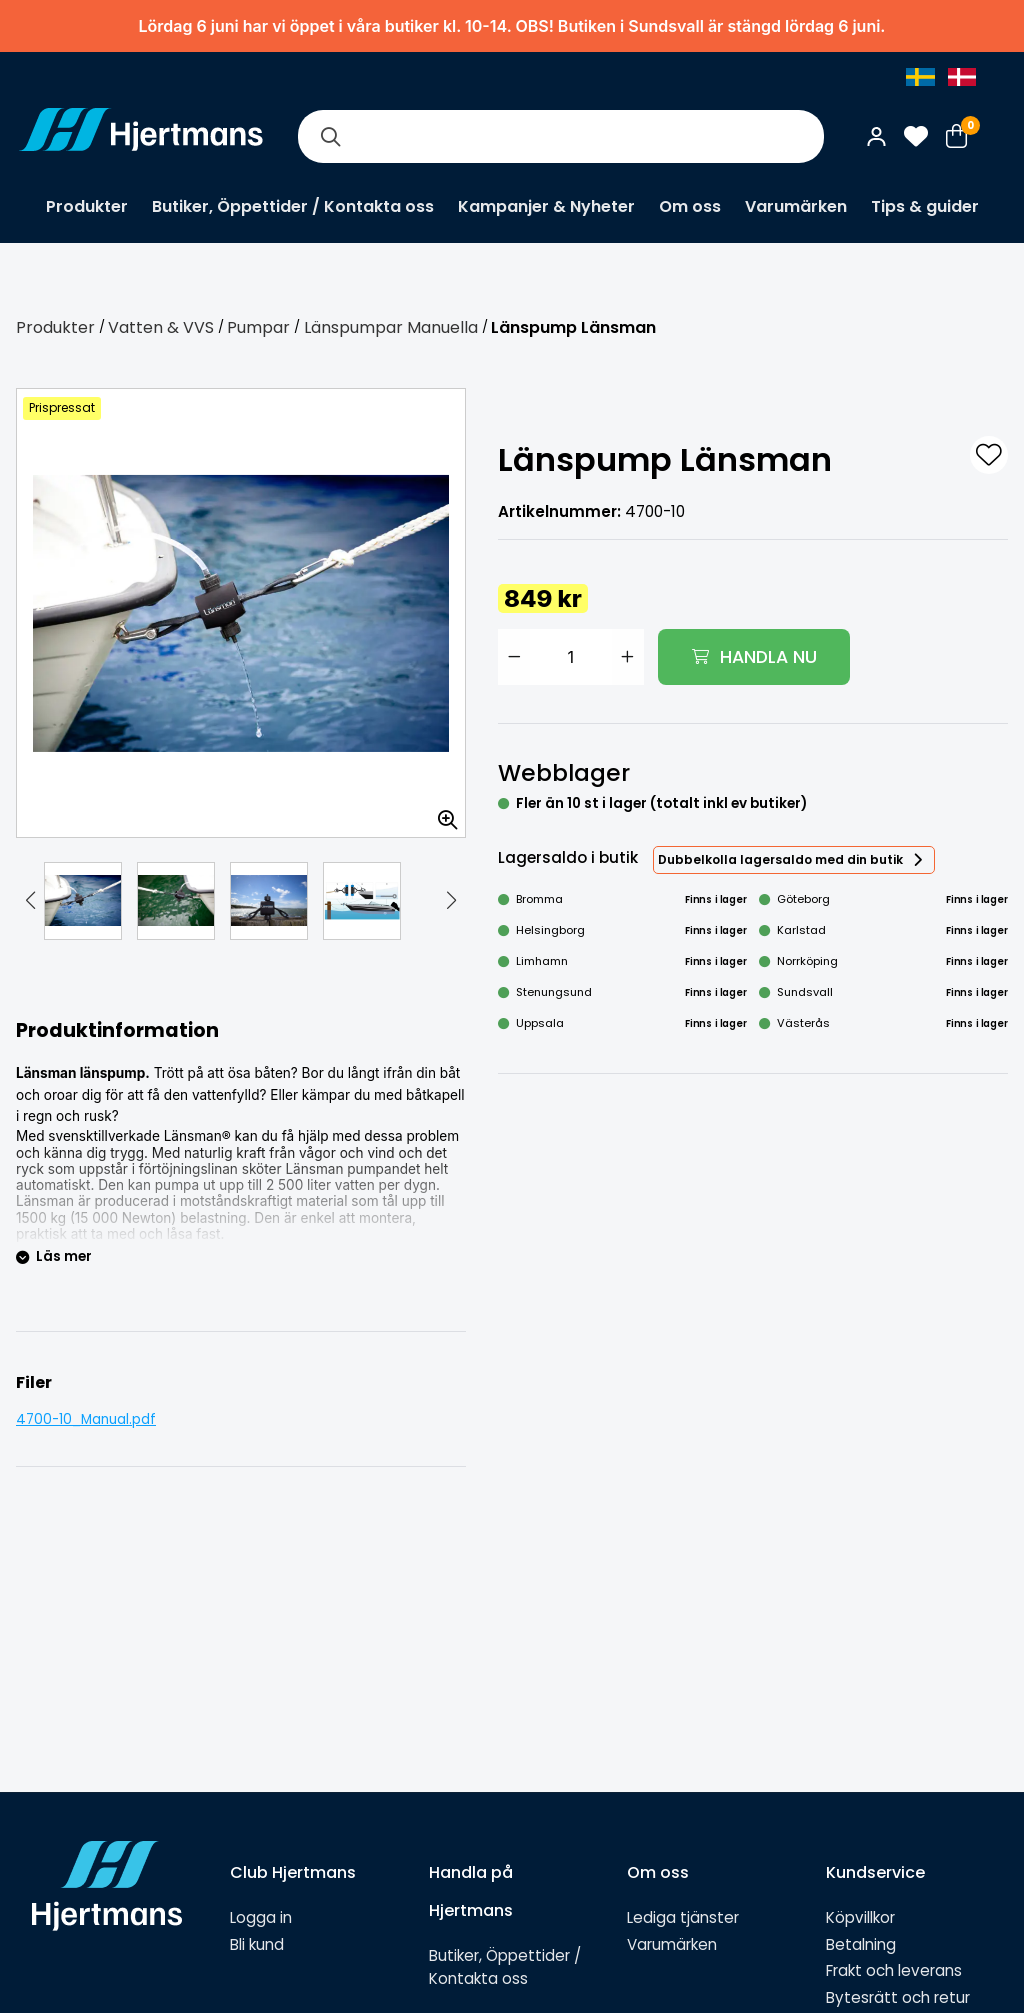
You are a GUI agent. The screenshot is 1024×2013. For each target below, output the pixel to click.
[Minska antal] (514, 657)
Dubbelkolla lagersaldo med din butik (780, 859)
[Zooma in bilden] (441, 813)
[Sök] (330, 136)
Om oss (690, 206)
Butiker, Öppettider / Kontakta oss (293, 206)
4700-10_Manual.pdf (86, 1419)
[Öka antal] (628, 657)
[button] (30, 901)
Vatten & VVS (161, 327)
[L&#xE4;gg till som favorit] (989, 455)
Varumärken (796, 206)
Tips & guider (925, 206)
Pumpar (258, 327)
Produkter (87, 206)
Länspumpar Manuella (391, 327)
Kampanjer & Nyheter (546, 206)
